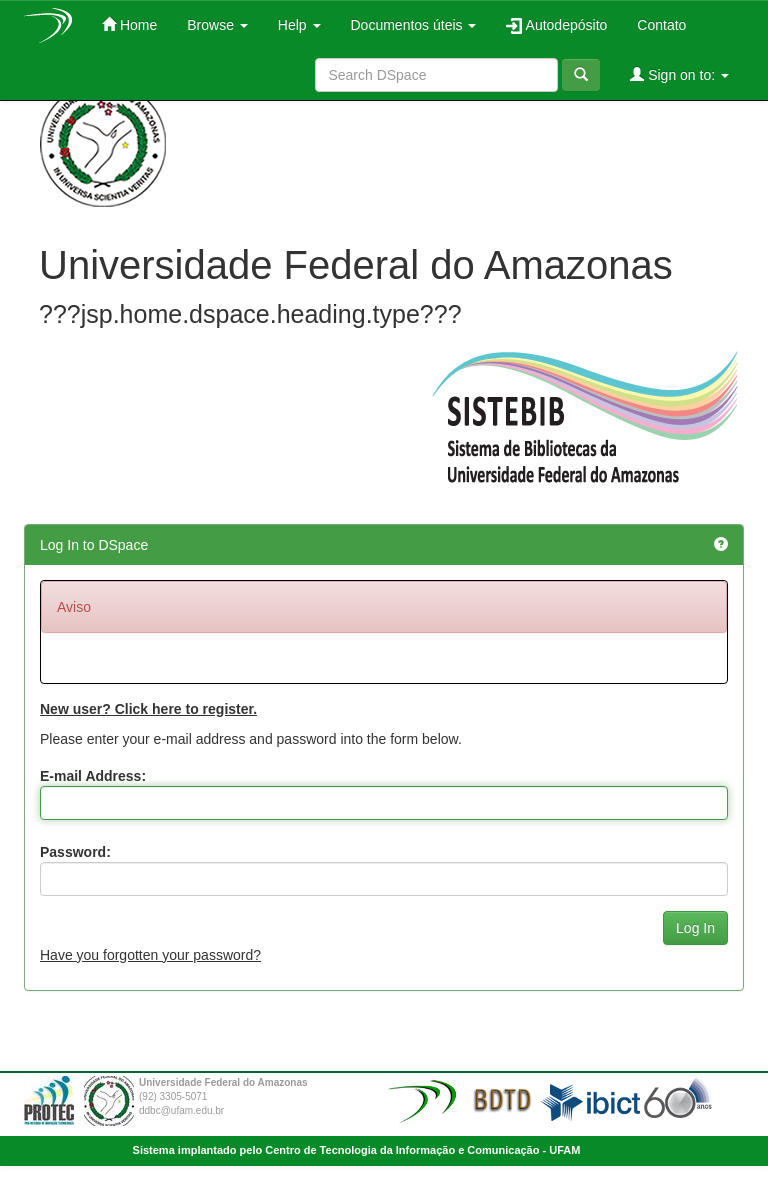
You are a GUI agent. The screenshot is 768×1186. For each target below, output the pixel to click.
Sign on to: (679, 74)
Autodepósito (556, 25)
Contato (661, 25)
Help (299, 25)
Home (129, 24)
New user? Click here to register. (148, 709)
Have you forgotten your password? (150, 955)
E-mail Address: (93, 776)
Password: (75, 852)
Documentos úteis (414, 25)
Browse (217, 25)
